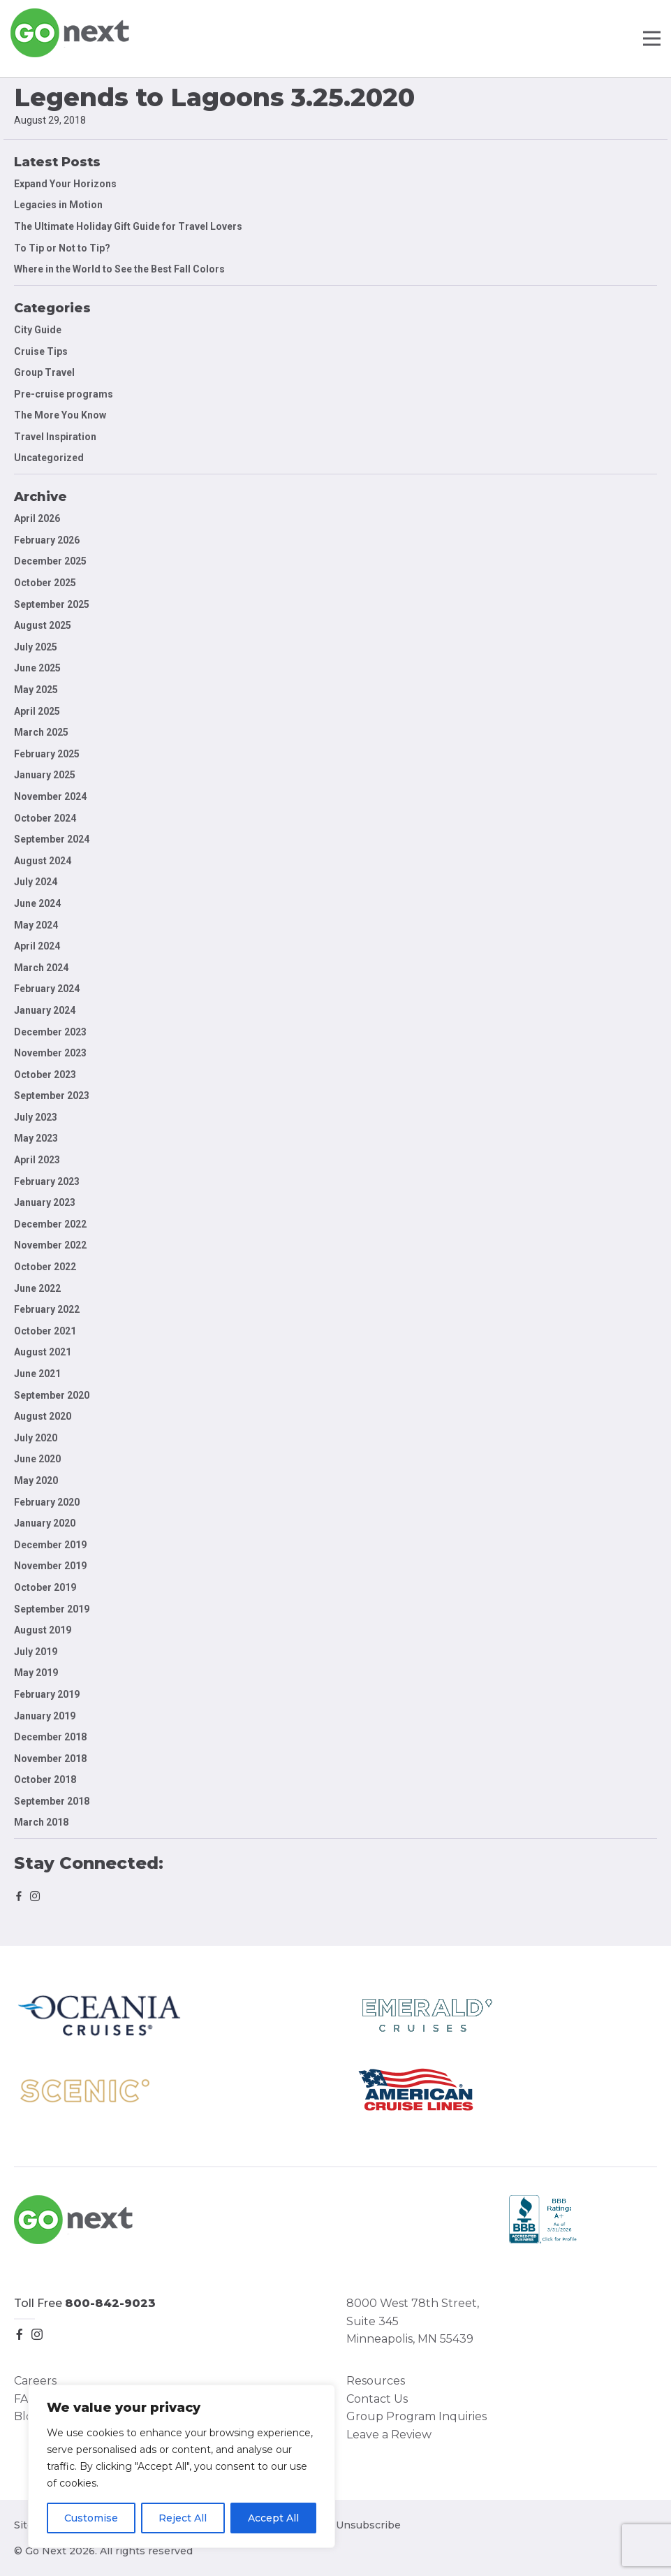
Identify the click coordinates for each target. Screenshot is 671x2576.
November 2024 (50, 796)
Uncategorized (49, 457)
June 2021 (37, 1373)
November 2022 (50, 1245)
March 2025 (41, 732)
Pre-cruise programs (63, 394)
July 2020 (35, 1437)
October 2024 (45, 818)
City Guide (37, 329)
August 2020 (42, 1416)
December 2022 (50, 1224)
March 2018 (41, 1822)
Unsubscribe (368, 2525)
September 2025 (51, 604)
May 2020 (36, 1480)
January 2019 (44, 1716)
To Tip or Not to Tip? (63, 248)
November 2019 (50, 1565)
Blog (27, 2416)
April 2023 (37, 1159)
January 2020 (44, 1523)
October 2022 (45, 1266)
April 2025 (37, 711)
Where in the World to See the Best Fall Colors (119, 269)
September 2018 (51, 1801)
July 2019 (35, 1651)
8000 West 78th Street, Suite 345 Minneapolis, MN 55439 (412, 2321)
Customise (91, 2518)
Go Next (70, 32)
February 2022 (47, 1309)
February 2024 (47, 988)
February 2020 (47, 1502)
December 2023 (50, 1032)
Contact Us (377, 2399)
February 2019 (47, 1694)
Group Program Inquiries (416, 2416)
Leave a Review (389, 2434)
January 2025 (44, 774)
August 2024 (42, 860)
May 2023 (36, 1138)
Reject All (182, 2518)
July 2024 (35, 881)
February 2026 (47, 540)
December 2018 (50, 1736)
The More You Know (60, 415)
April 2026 (37, 518)
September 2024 (51, 839)
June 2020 (37, 1458)
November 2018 (50, 1758)
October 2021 (45, 1331)
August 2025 (42, 625)
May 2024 (36, 925)
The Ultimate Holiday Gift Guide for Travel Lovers (128, 226)
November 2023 (50, 1052)
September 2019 (51, 1609)
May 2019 (36, 1672)
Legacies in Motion (58, 204)
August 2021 (42, 1352)
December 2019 (50, 1544)
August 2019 (42, 1630)
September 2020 (51, 1395)
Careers (35, 2380)
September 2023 (51, 1095)
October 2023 (45, 1074)
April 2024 (37, 946)
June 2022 (37, 1288)
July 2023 (35, 1117)
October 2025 (45, 582)
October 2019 (45, 1587)
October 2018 (45, 1779)
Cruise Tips (41, 351)
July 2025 (35, 647)
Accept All (273, 2518)
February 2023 (47, 1181)
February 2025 (47, 753)
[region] (181, 2466)
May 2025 (36, 689)
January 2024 (44, 1010)
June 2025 (37, 668)
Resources (375, 2380)
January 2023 (44, 1202)
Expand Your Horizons (65, 183)
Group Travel (44, 372)
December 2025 (50, 561)
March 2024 (41, 967)
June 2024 (37, 903)
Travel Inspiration (55, 436)
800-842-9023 (110, 2303)
